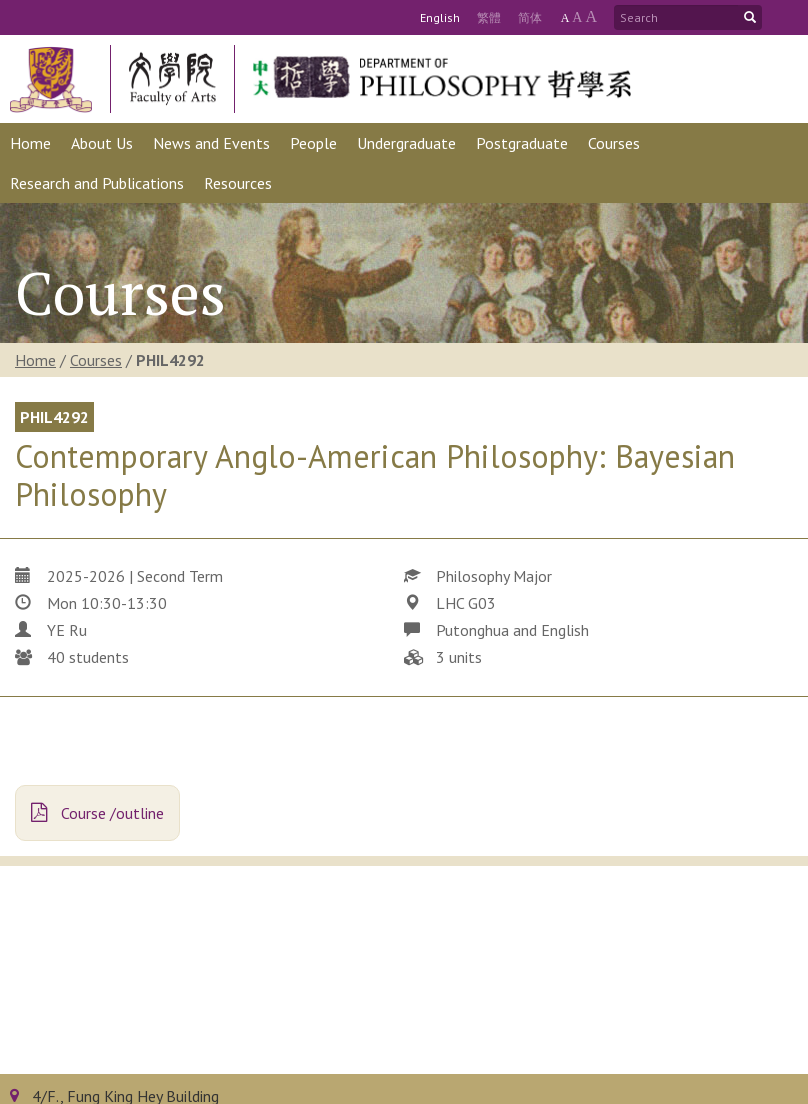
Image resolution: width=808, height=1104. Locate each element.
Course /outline (97, 813)
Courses (96, 360)
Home (35, 360)
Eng (440, 17)
